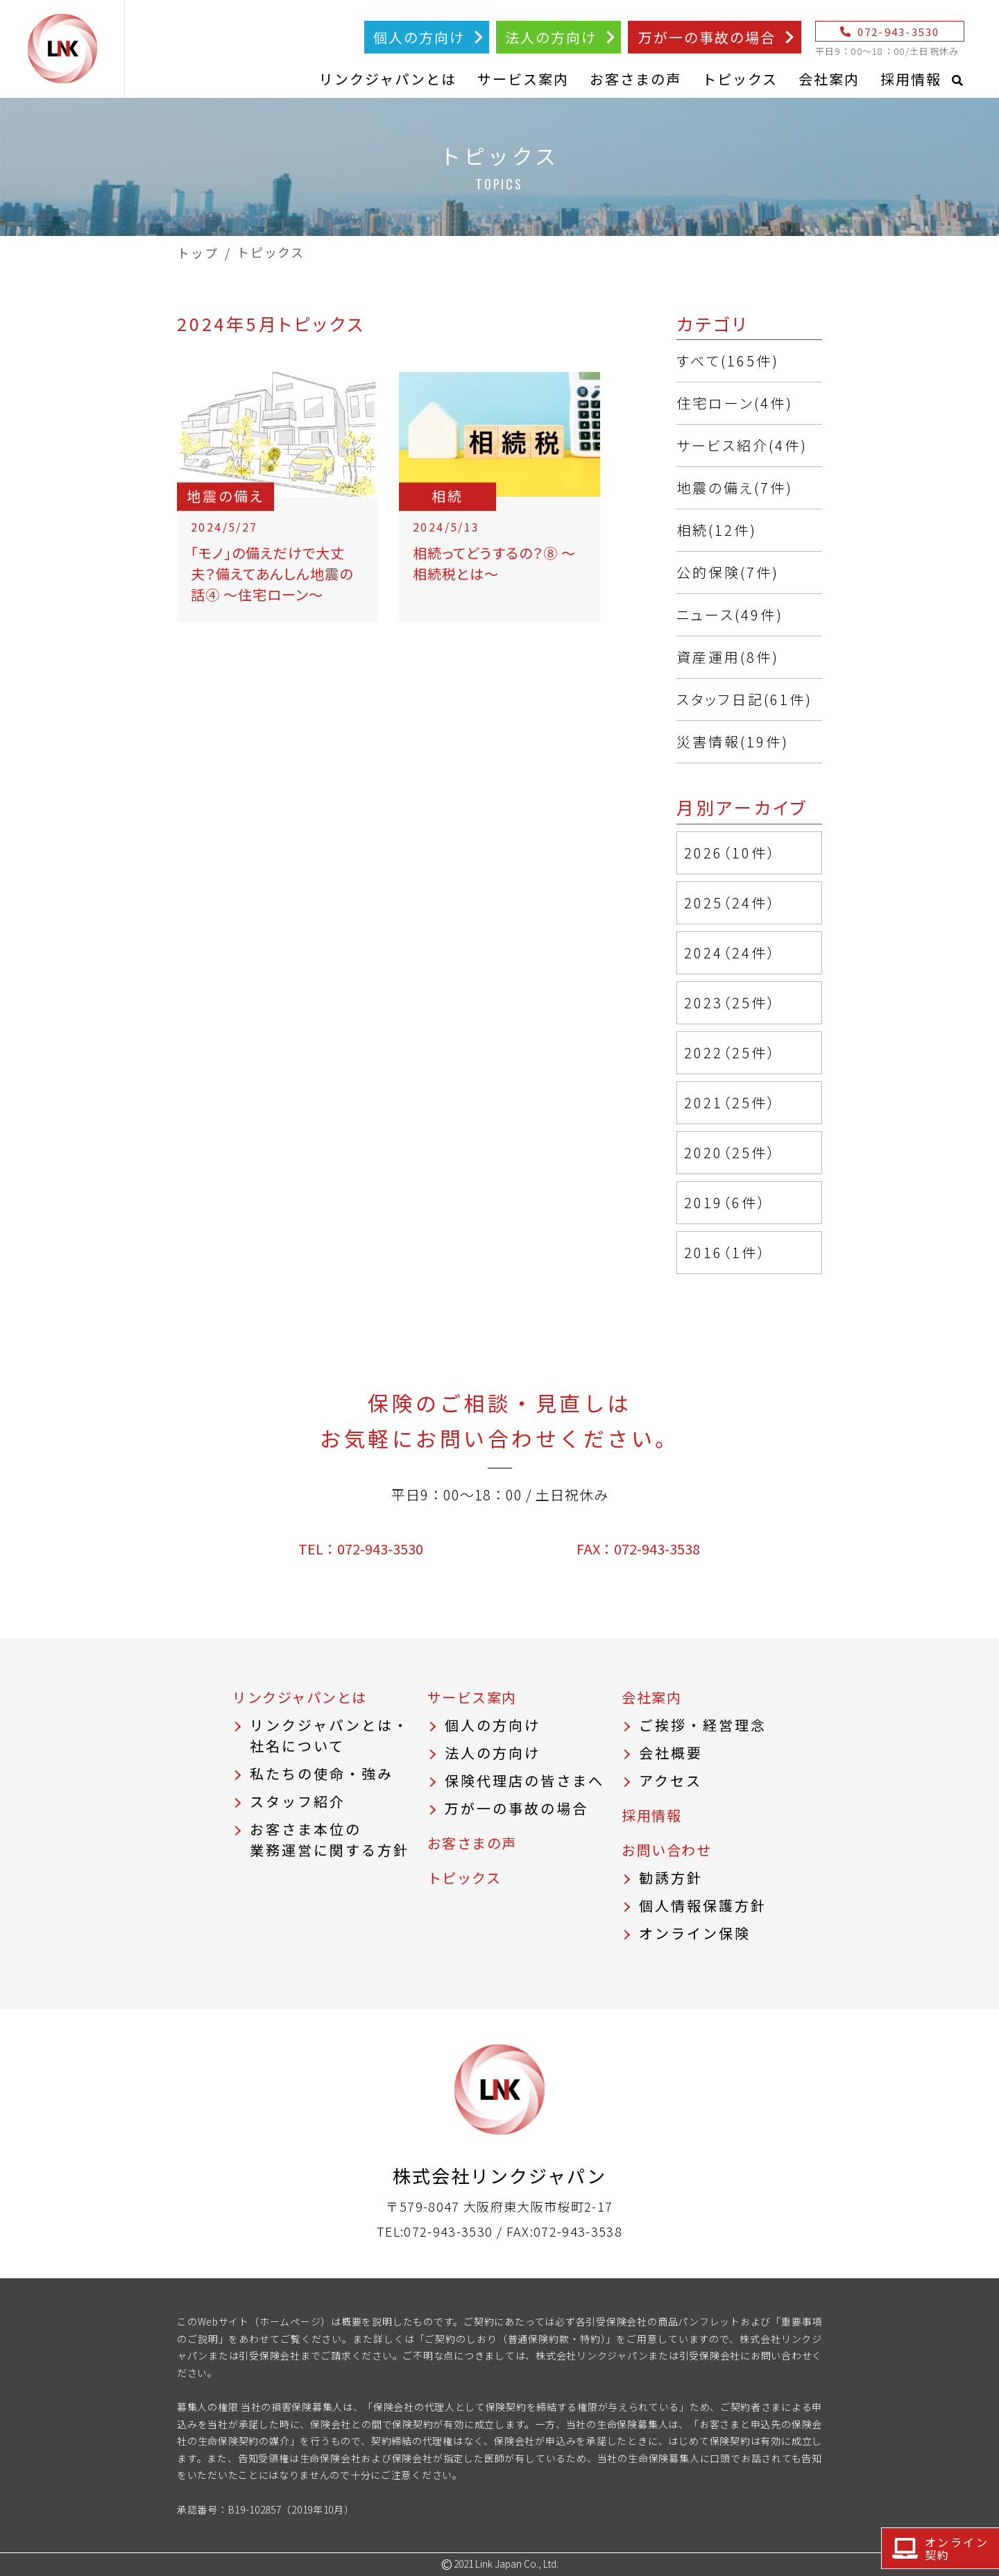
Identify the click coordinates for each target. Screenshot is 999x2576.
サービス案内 (523, 79)
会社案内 (829, 79)
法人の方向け (551, 37)
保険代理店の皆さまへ (524, 1780)
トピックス (740, 79)
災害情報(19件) (732, 741)
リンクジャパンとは (387, 79)
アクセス (670, 1780)
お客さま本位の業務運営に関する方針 (329, 1839)
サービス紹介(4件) (742, 445)
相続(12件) (716, 530)
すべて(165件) (727, 360)
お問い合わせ (666, 1850)
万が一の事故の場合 (707, 37)
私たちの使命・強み (321, 1773)
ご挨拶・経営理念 (703, 1725)
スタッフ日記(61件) (744, 699)
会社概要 (671, 1753)
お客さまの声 (635, 79)
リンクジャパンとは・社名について (329, 1735)
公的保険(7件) (727, 572)
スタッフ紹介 (297, 1801)
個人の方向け (419, 37)
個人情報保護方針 (703, 1905)
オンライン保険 (695, 1933)
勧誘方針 (671, 1877)
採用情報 (910, 79)
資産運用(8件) (727, 657)
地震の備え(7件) (734, 487)
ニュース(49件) (729, 614)
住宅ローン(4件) (734, 403)
